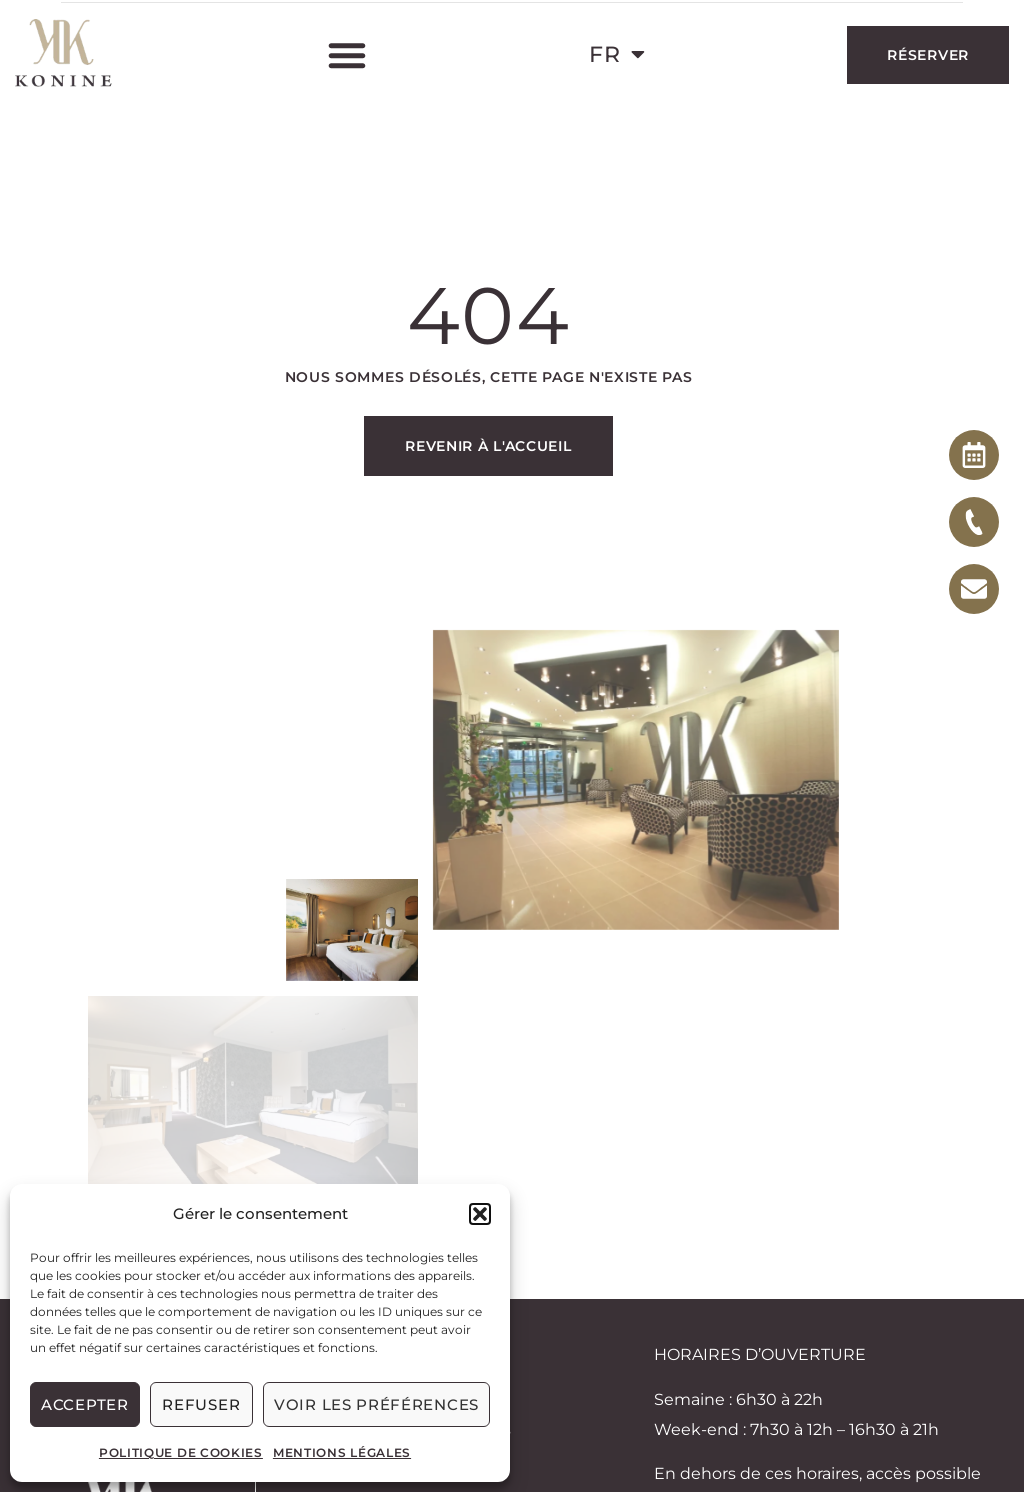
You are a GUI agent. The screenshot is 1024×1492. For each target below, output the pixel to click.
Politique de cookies (181, 1452)
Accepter (85, 1404)
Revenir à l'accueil (488, 446)
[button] (480, 1214)
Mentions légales (342, 1452)
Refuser (201, 1404)
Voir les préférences (376, 1404)
